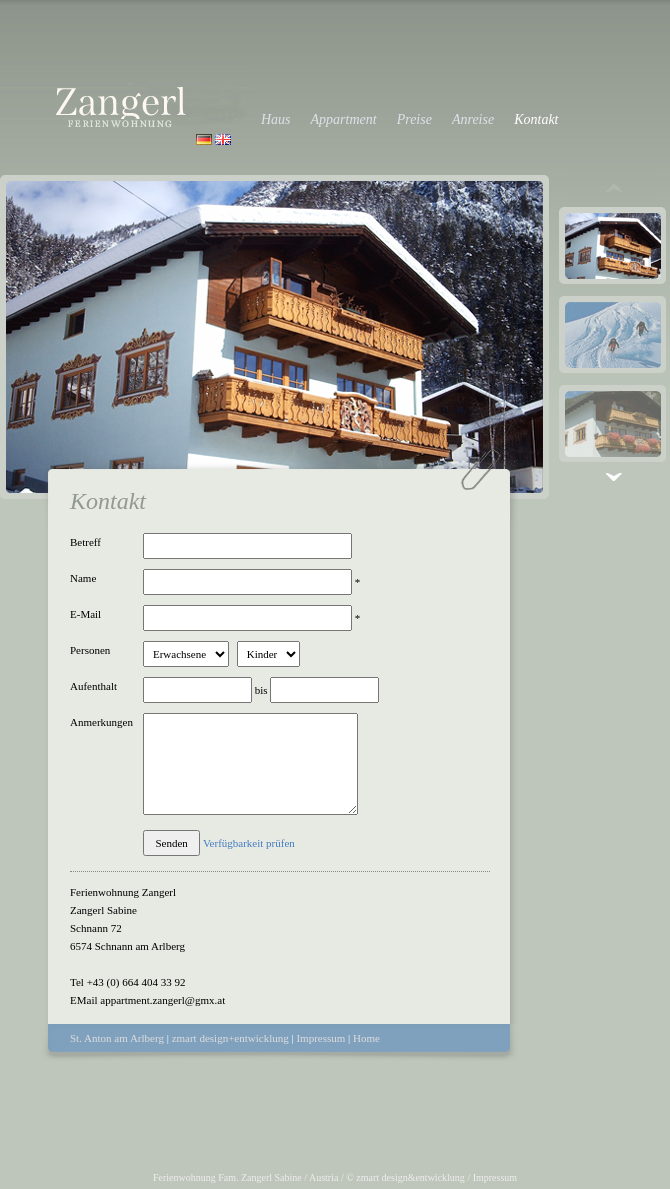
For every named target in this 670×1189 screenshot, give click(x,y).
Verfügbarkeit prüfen (249, 843)
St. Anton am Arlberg (117, 1038)
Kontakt (536, 119)
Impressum (320, 1038)
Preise (414, 119)
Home (366, 1038)
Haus (276, 119)
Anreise (473, 119)
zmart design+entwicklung (230, 1038)
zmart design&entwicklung (410, 1177)
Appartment (344, 119)
